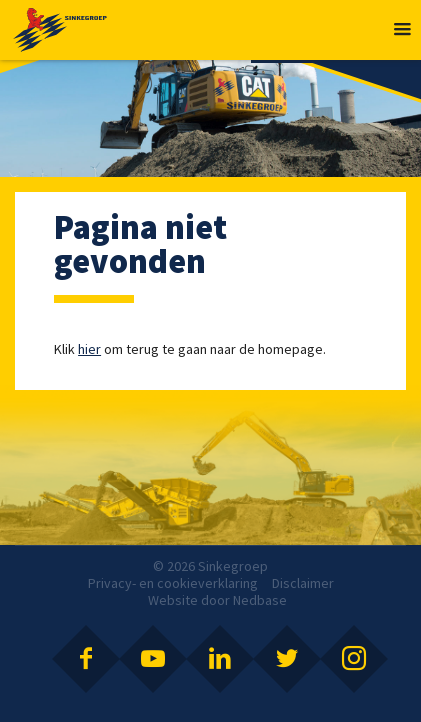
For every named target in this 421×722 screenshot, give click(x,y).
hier (89, 349)
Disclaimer (303, 583)
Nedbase (260, 600)
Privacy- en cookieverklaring (173, 583)
